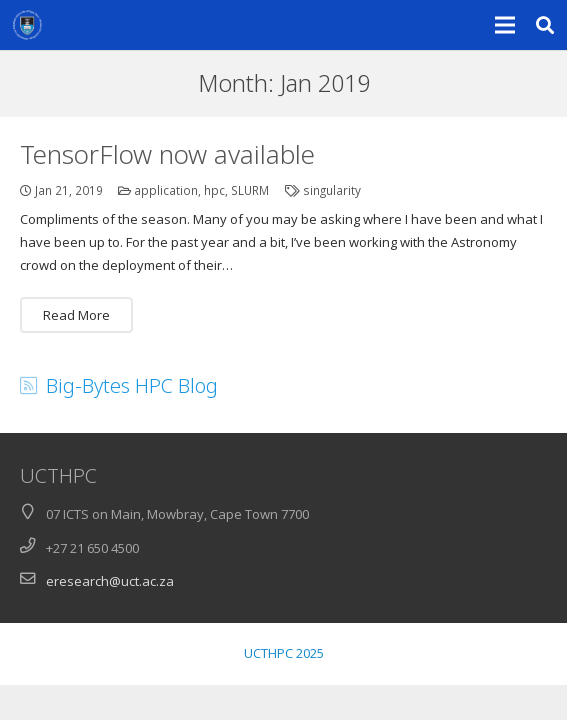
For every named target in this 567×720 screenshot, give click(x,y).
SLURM (250, 190)
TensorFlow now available (167, 154)
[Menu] (505, 25)
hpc (214, 190)
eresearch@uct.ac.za (110, 581)
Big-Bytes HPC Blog (132, 385)
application (166, 190)
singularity (332, 190)
